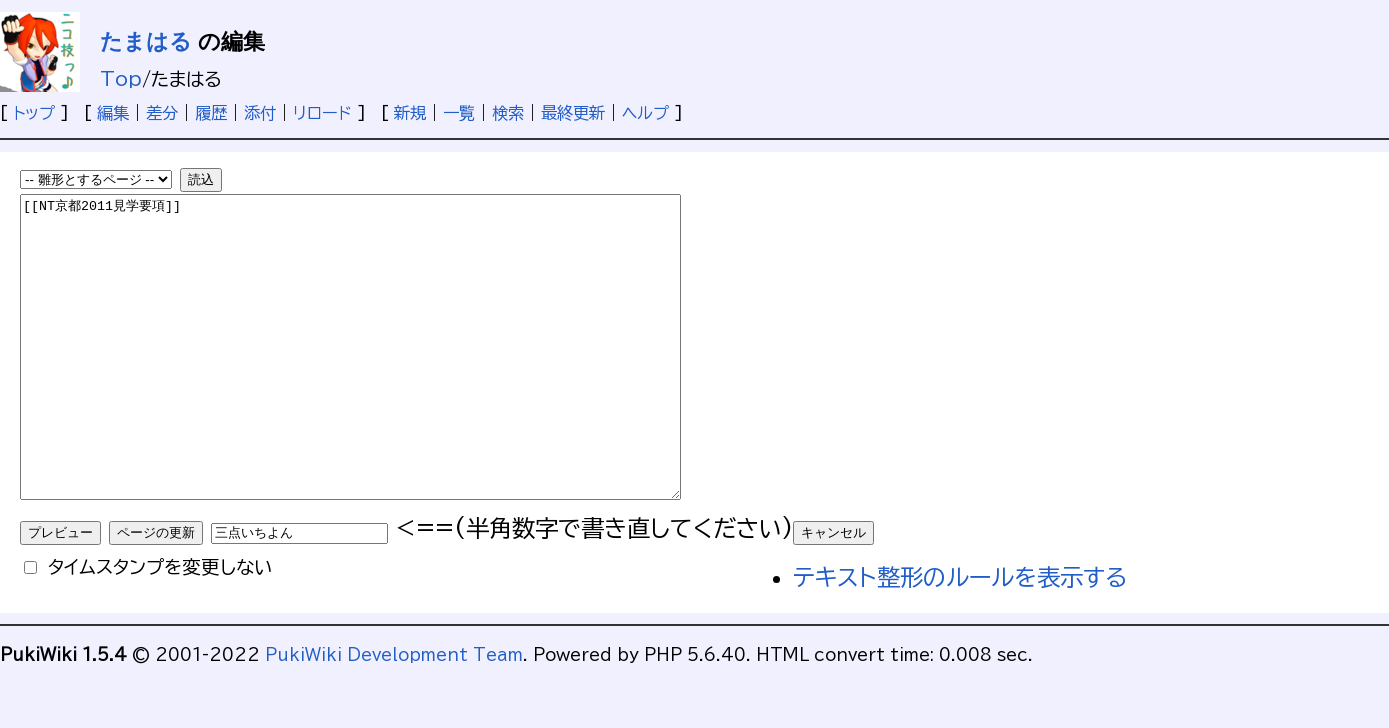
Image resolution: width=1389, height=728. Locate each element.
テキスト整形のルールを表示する (960, 637)
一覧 (459, 113)
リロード (322, 113)
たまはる (146, 41)
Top (121, 79)
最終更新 (573, 113)
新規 (410, 113)
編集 (113, 113)
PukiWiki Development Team (394, 715)
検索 (508, 113)
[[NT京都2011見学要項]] (390, 377)
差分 (162, 113)
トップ (34, 113)
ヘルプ (645, 113)
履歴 (211, 113)
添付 (260, 113)
